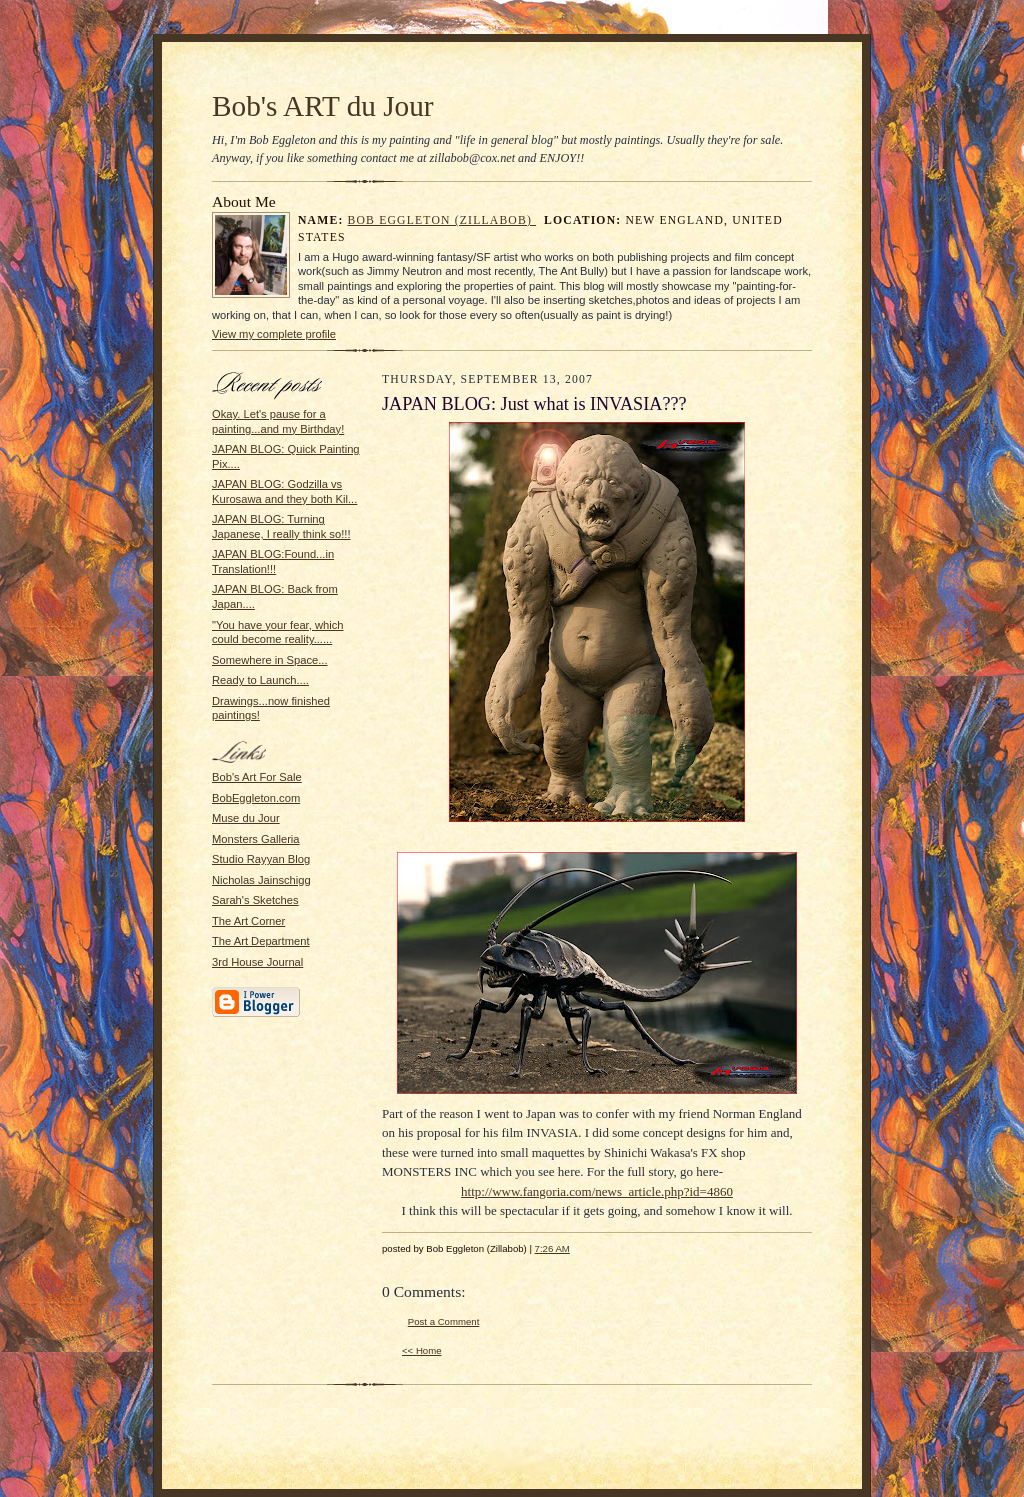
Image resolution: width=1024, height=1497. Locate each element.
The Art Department (261, 941)
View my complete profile (274, 334)
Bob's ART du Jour (323, 106)
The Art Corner (248, 921)
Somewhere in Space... (270, 660)
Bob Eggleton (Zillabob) (442, 220)
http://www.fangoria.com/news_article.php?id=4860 (597, 1191)
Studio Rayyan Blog (261, 859)
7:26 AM (552, 1248)
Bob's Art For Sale (257, 777)
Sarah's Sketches (255, 900)
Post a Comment (444, 1321)
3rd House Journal (257, 962)
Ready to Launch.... (260, 680)
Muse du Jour (246, 818)
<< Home (422, 1350)
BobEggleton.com (256, 798)
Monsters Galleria (256, 839)
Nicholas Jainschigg (261, 880)
